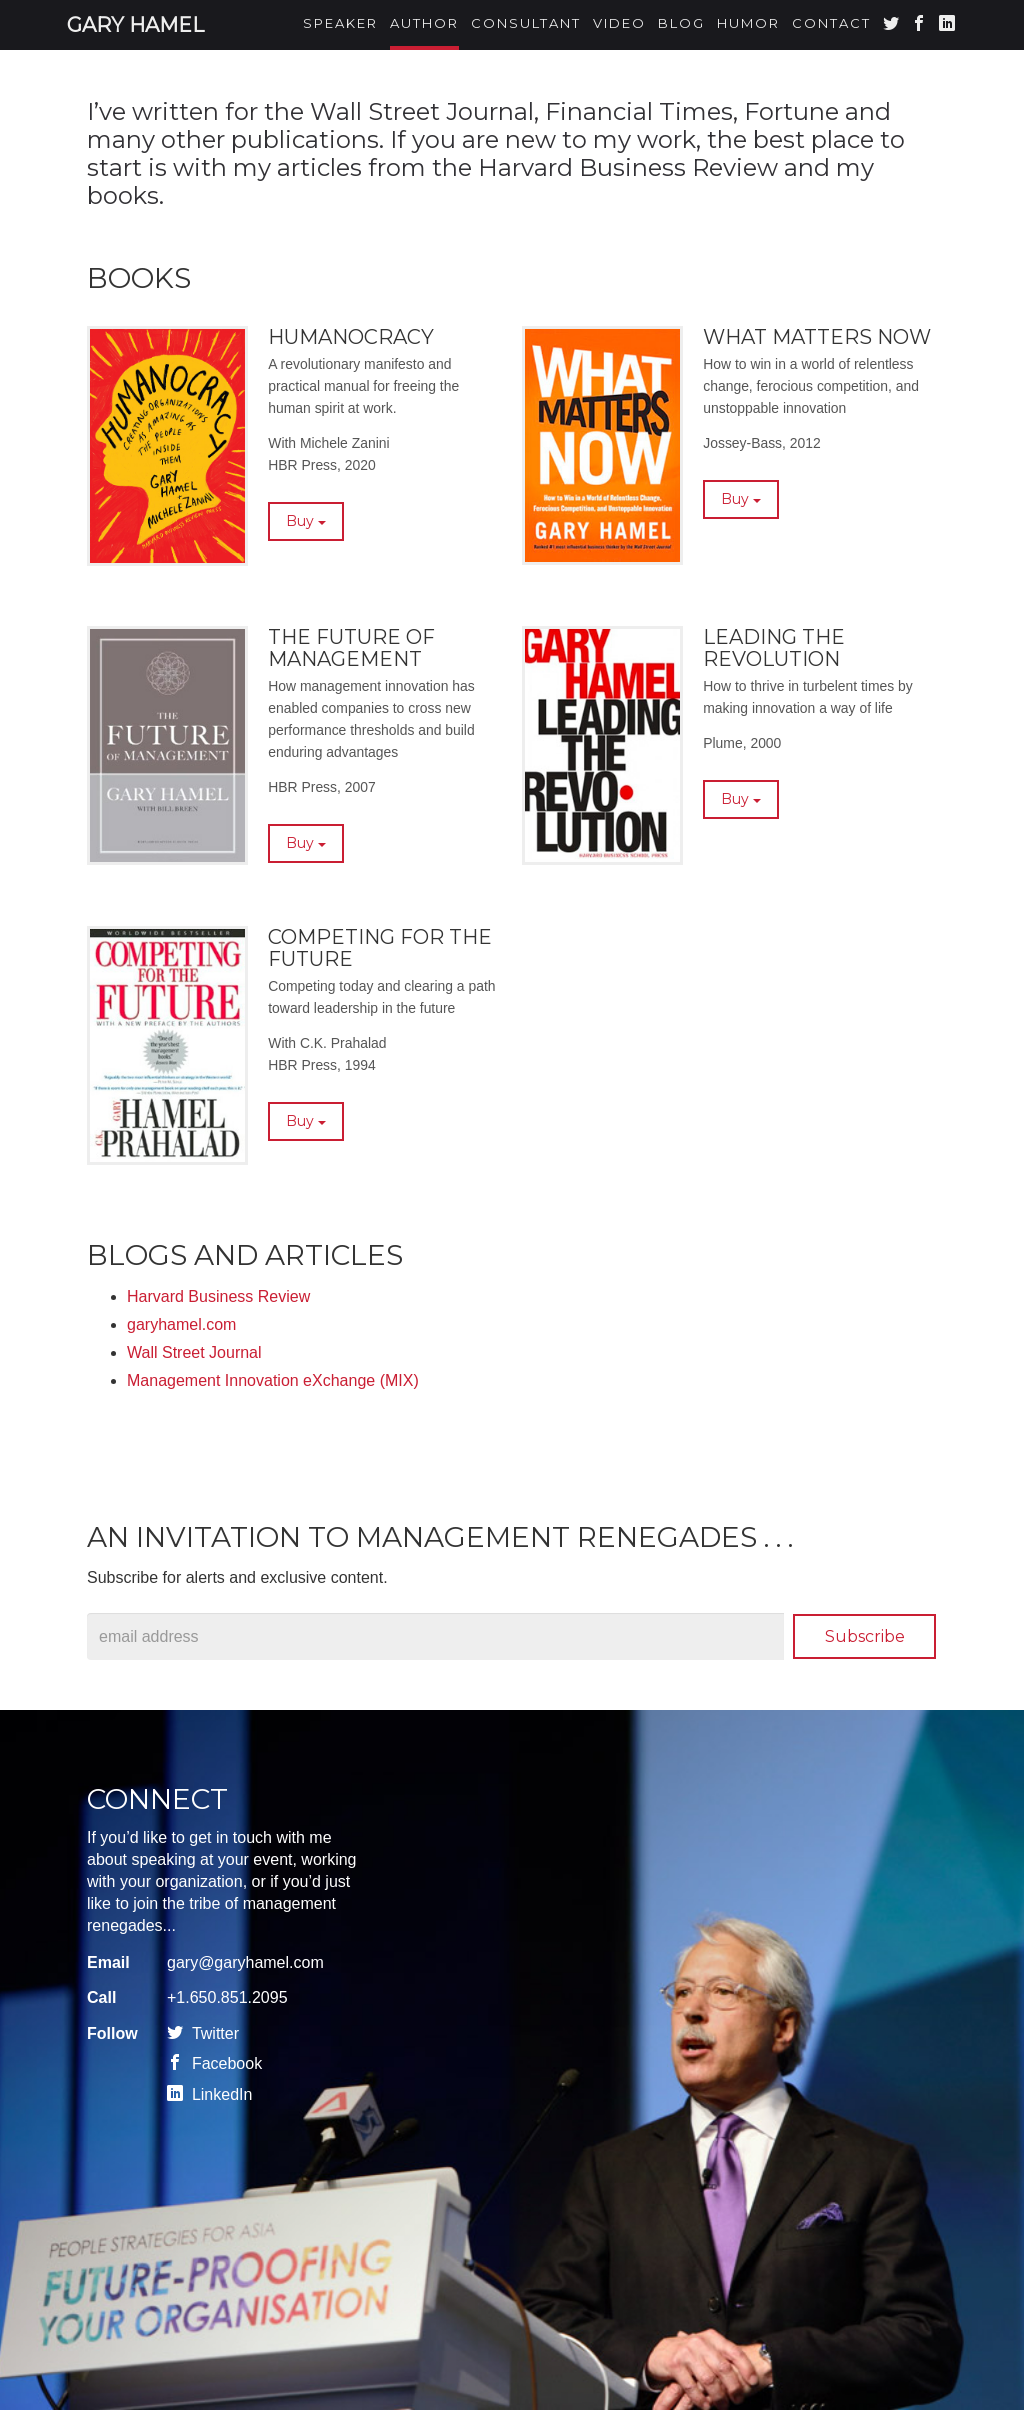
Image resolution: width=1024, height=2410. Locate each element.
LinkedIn (209, 2094)
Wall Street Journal (194, 1352)
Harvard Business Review (218, 1296)
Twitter (203, 2033)
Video (619, 23)
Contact (831, 23)
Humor (748, 23)
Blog (681, 23)
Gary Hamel (135, 25)
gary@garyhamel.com (245, 1962)
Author (424, 23)
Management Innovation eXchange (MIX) (273, 1380)
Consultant (526, 23)
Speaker (340, 23)
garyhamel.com (181, 1324)
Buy (306, 526)
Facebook (214, 2063)
